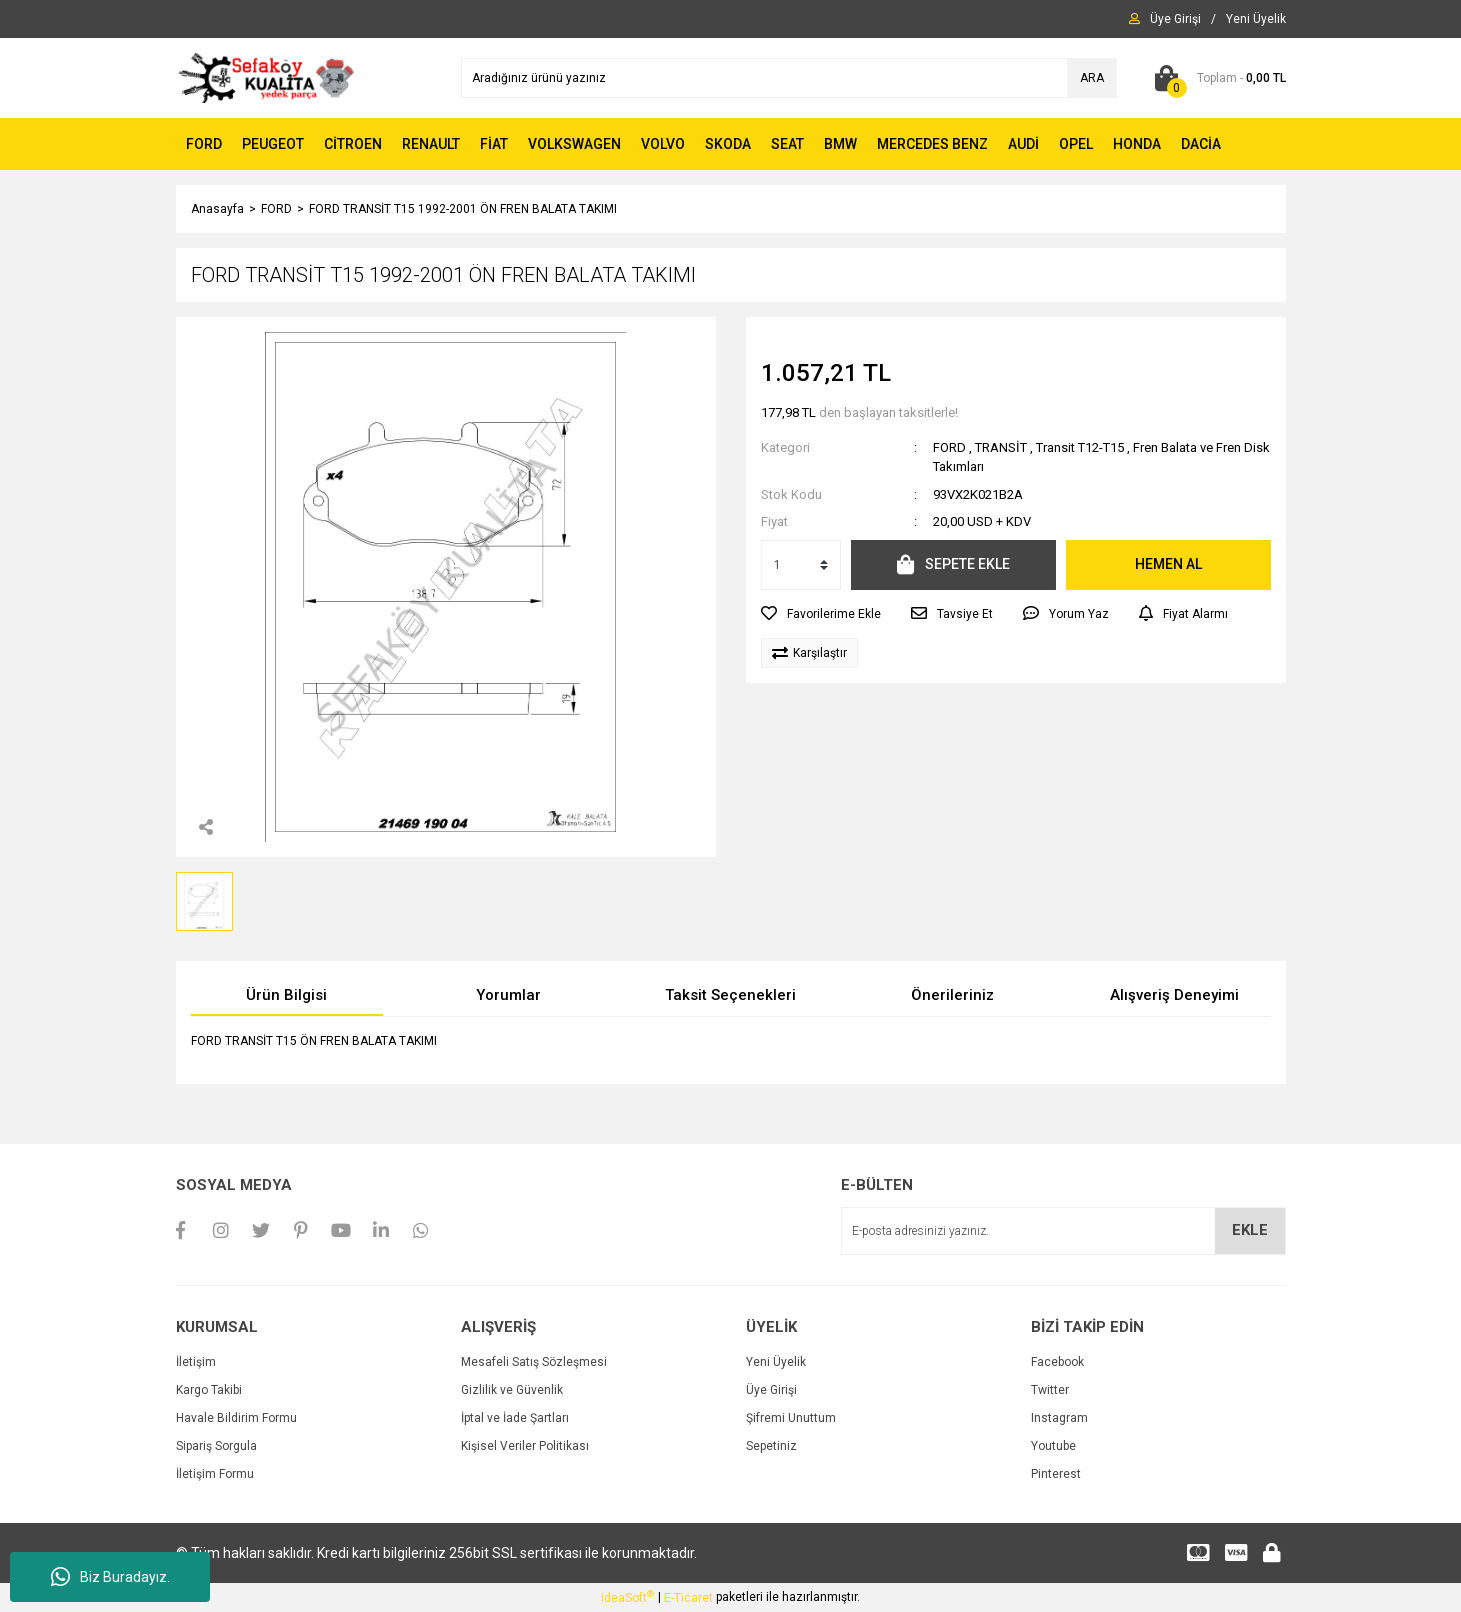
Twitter (1050, 1390)
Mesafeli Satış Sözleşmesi (534, 1362)
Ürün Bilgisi (286, 995)
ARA (1092, 78)
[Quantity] (801, 565)
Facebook (1057, 1362)
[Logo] (266, 77)
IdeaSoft (627, 1597)
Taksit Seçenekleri (730, 995)
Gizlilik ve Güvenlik (512, 1390)
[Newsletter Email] (1063, 1231)
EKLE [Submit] (1250, 1230)
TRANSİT (1001, 447)
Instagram (1059, 1418)
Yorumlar (508, 995)
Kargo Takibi (209, 1390)
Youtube (1053, 1446)
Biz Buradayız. (110, 1577)
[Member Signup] (1256, 19)
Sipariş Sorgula (216, 1446)
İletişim (196, 1362)
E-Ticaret (688, 1598)
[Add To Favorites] (821, 614)
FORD (949, 447)
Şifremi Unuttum (791, 1418)
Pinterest (1056, 1474)
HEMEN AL (1168, 564)
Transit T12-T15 (1080, 447)
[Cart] (1216, 78)
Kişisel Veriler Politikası (525, 1446)
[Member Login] (1175, 19)
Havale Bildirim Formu (236, 1418)
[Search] (789, 78)
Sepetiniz (771, 1446)
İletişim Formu (215, 1474)
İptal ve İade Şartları (515, 1418)
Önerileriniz (952, 995)
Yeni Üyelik (776, 1362)
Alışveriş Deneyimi (1174, 995)
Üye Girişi (771, 1390)
